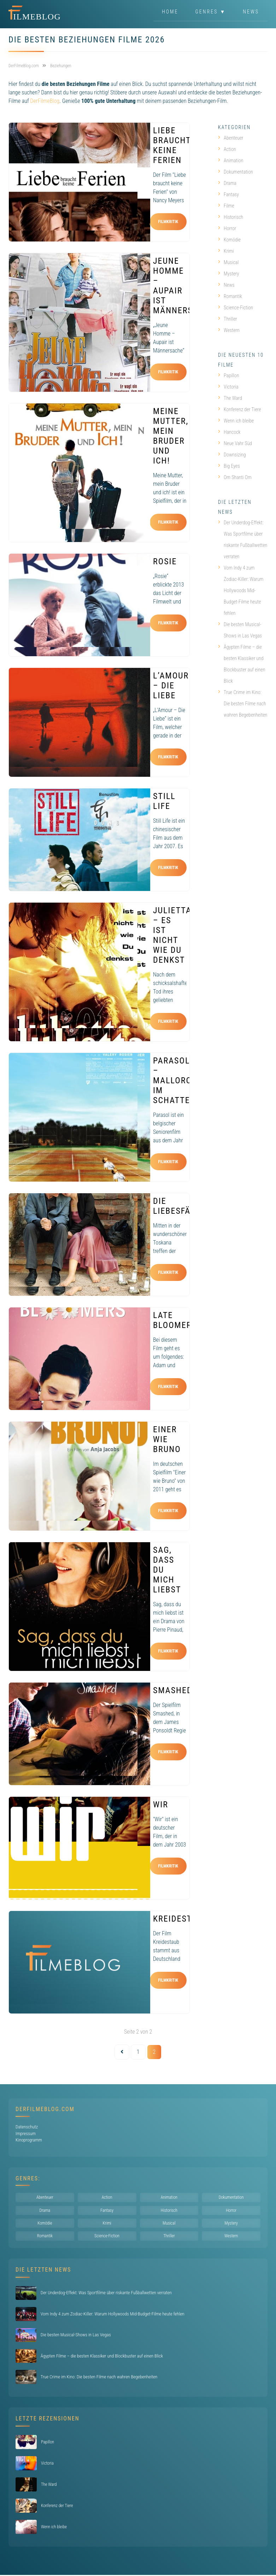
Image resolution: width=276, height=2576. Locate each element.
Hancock (229, 432)
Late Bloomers (175, 1320)
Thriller (227, 319)
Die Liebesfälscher (187, 1206)
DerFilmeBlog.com (45, 2109)
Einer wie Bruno (167, 1439)
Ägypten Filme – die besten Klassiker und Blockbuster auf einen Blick (241, 664)
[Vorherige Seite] (121, 2052)
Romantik (230, 296)
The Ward (230, 398)
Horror (227, 228)
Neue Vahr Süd (235, 443)
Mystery (228, 273)
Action (227, 149)
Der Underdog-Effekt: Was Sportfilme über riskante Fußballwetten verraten (242, 539)
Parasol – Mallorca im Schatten (175, 1080)
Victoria (228, 387)
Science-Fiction (235, 307)
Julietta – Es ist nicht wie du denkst (172, 935)
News (251, 12)
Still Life (164, 801)
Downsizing (232, 454)
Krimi (226, 251)
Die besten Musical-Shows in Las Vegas (240, 630)
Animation (230, 160)
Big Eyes (229, 466)
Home (170, 12)
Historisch (230, 217)
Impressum (26, 2133)
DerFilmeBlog (44, 101)
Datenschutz (27, 2126)
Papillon (228, 375)
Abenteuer (230, 138)
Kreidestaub (180, 1919)
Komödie (229, 240)
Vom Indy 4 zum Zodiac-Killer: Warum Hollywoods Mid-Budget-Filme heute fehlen (240, 590)
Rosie (165, 561)
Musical (228, 262)
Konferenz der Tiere (239, 409)
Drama (227, 183)
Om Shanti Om (234, 477)
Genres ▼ (210, 12)
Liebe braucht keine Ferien (172, 145)
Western (229, 330)
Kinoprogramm (29, 2140)
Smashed (173, 1690)
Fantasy (228, 194)
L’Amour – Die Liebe (171, 685)
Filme (226, 206)
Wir (160, 1804)
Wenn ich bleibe (236, 421)
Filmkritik (168, 221)
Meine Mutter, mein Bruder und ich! (170, 436)
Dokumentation (235, 172)
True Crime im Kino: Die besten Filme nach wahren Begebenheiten (242, 703)
